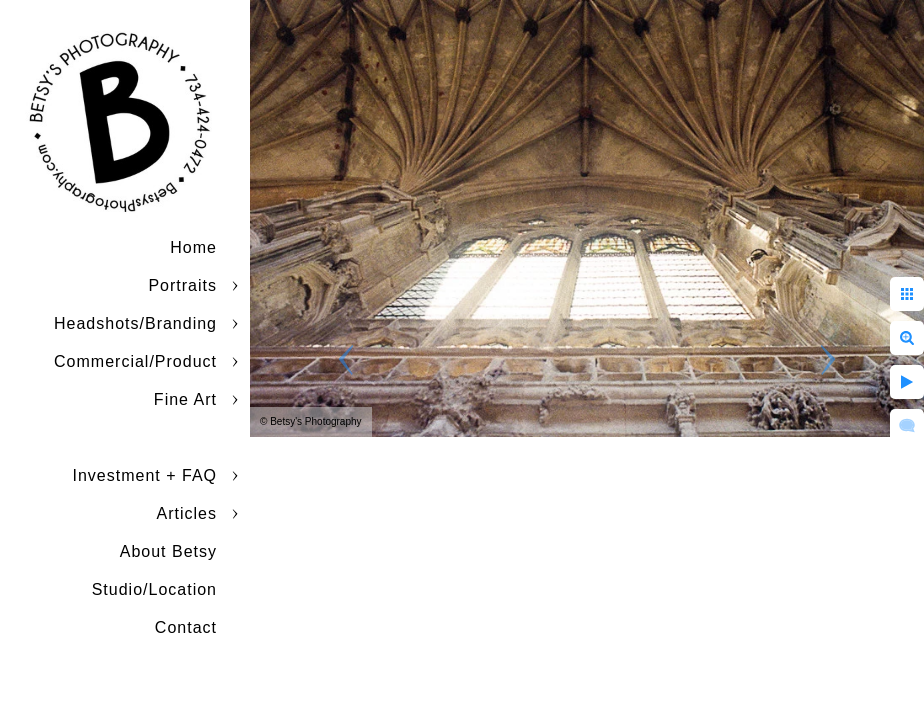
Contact (186, 627)
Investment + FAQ (145, 475)
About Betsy (168, 551)
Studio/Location (154, 589)
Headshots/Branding (135, 323)
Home (193, 247)
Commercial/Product (135, 361)
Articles (187, 513)
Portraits (182, 285)
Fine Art (185, 399)
